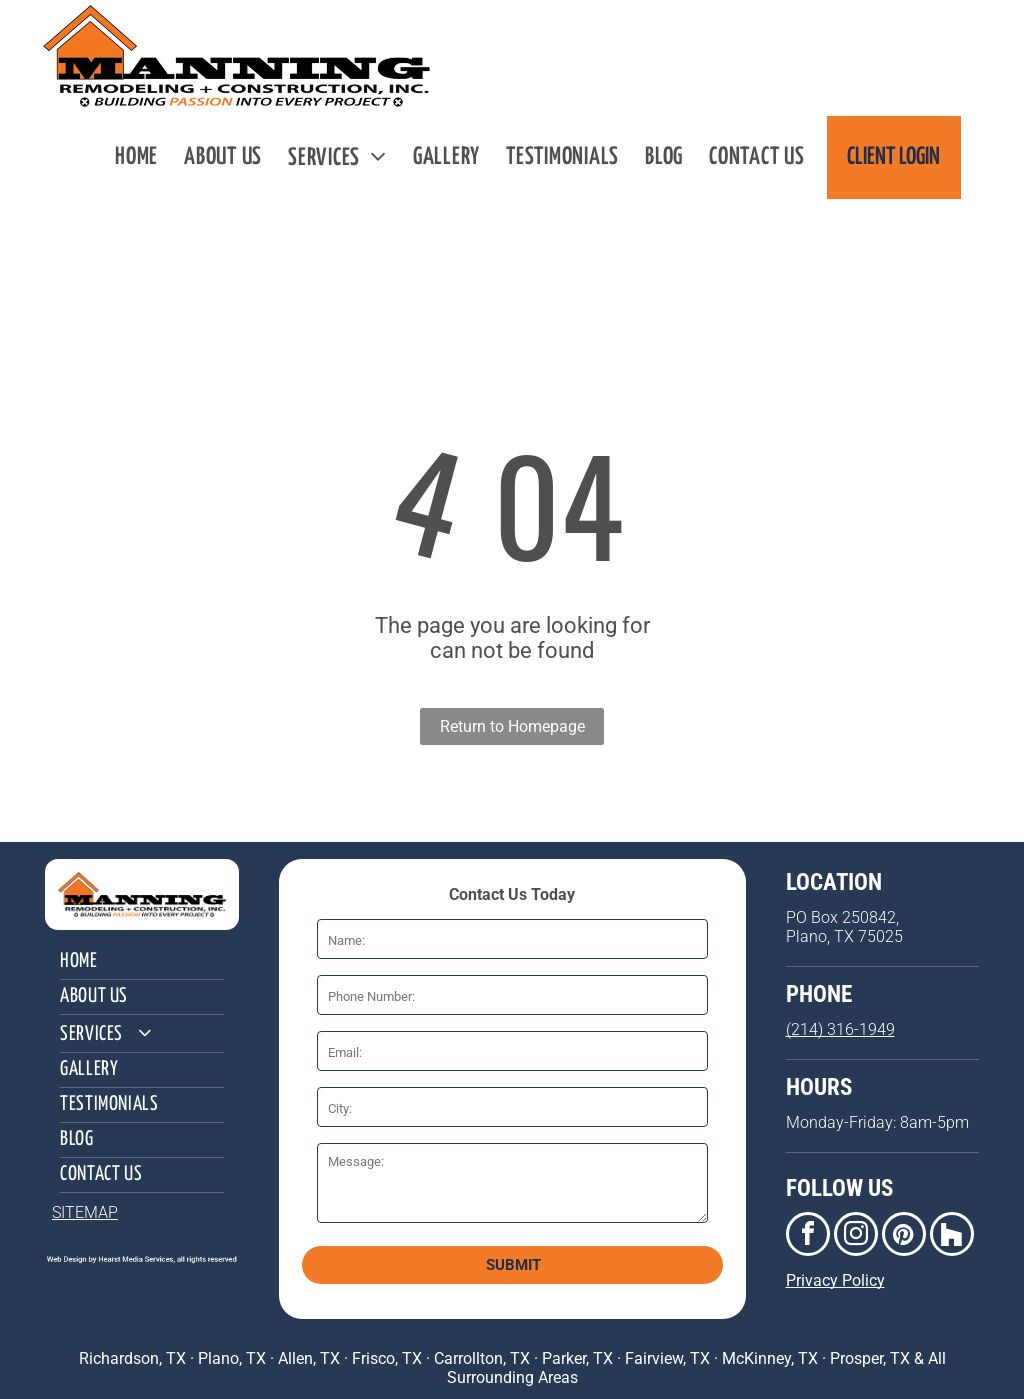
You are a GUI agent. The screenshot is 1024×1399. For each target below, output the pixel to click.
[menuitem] (136, 157)
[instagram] (856, 1236)
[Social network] (952, 1236)
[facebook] (808, 1236)
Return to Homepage (512, 726)
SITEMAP (85, 1212)
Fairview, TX (667, 1358)
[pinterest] (904, 1236)
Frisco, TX (387, 1358)
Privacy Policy (835, 1280)
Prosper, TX (870, 1358)
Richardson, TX (132, 1358)
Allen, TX (309, 1358)
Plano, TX (232, 1358)
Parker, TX (577, 1358)
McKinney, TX (770, 1358)
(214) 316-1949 (840, 1029)
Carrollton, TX (482, 1358)
